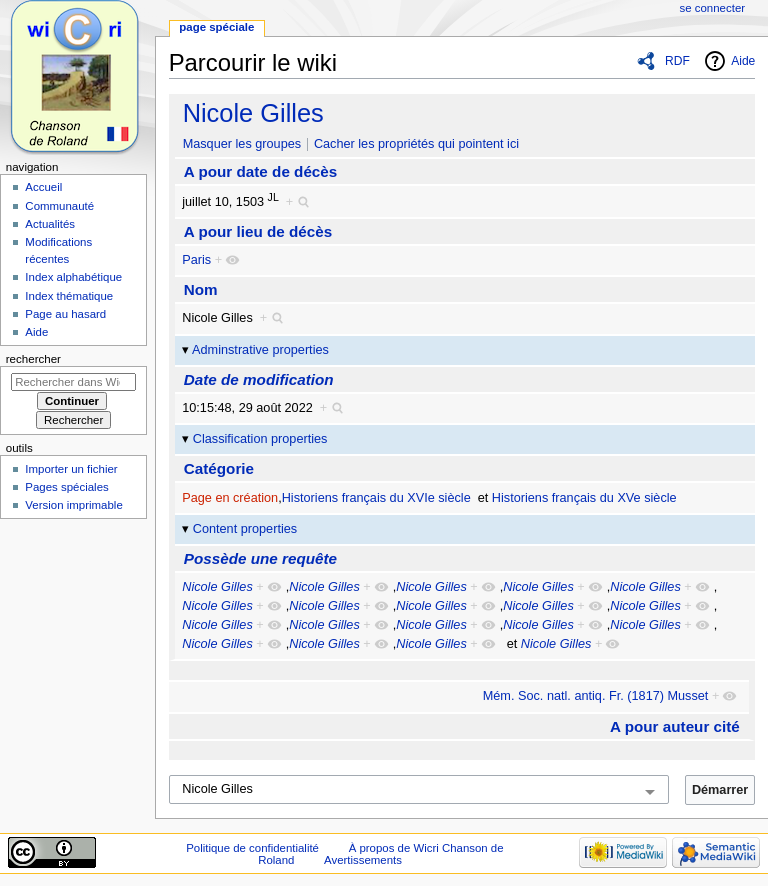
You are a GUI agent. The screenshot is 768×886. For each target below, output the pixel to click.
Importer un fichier (71, 469)
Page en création (230, 498)
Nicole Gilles (253, 113)
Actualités (50, 224)
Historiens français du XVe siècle (584, 498)
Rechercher (33, 359)
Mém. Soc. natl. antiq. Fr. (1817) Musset (596, 696)
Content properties (245, 529)
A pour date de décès (261, 171)
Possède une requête (260, 558)
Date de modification (259, 379)
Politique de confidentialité (252, 848)
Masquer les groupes (242, 144)
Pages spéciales (66, 487)
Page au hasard (65, 314)
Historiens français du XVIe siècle (376, 498)
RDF (677, 61)
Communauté (59, 206)
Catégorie (219, 468)
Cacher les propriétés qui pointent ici (416, 144)
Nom (201, 289)
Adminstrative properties (260, 350)
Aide (743, 61)
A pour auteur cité (675, 726)
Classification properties (260, 439)
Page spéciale (216, 27)
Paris (196, 260)
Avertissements (363, 860)
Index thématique (69, 296)
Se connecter (713, 8)
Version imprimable (73, 505)
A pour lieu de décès (258, 231)
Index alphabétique (73, 277)
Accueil (43, 187)
